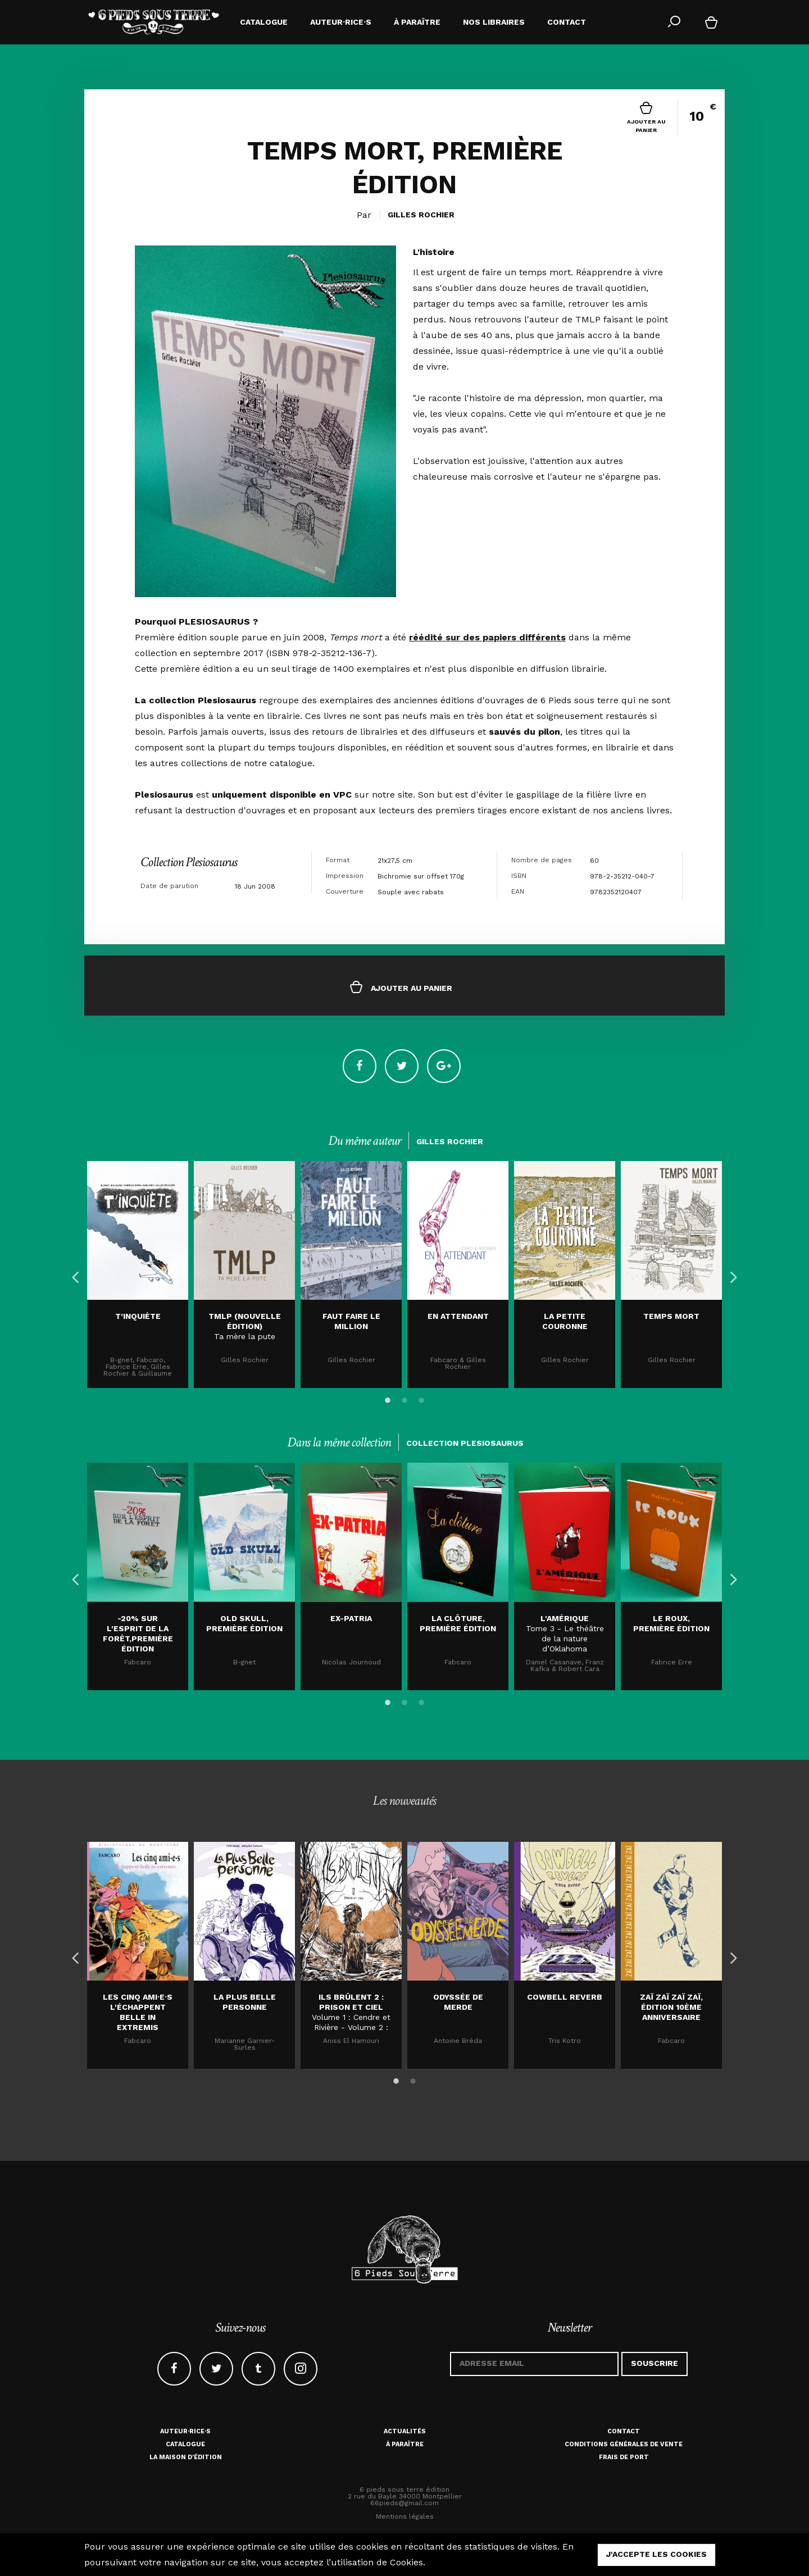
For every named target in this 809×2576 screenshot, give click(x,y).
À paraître (405, 2444)
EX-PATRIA (351, 1618)
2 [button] (404, 1398)
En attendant (458, 1316)
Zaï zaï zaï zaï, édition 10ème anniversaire (671, 2007)
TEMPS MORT (671, 1316)
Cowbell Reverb (564, 1996)
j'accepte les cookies (656, 2554)
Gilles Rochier (421, 214)
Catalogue (185, 2444)
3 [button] (421, 1398)
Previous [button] (73, 1274)
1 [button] (387, 1398)
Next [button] (730, 1274)
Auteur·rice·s (185, 2431)
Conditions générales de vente (624, 2444)
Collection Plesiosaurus (188, 862)
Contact (623, 2431)
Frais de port (624, 2457)
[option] (137, 1274)
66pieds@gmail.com (404, 2503)
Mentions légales (405, 2516)
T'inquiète (138, 1316)
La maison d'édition (185, 2457)
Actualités (405, 2431)
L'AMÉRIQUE (564, 1618)
